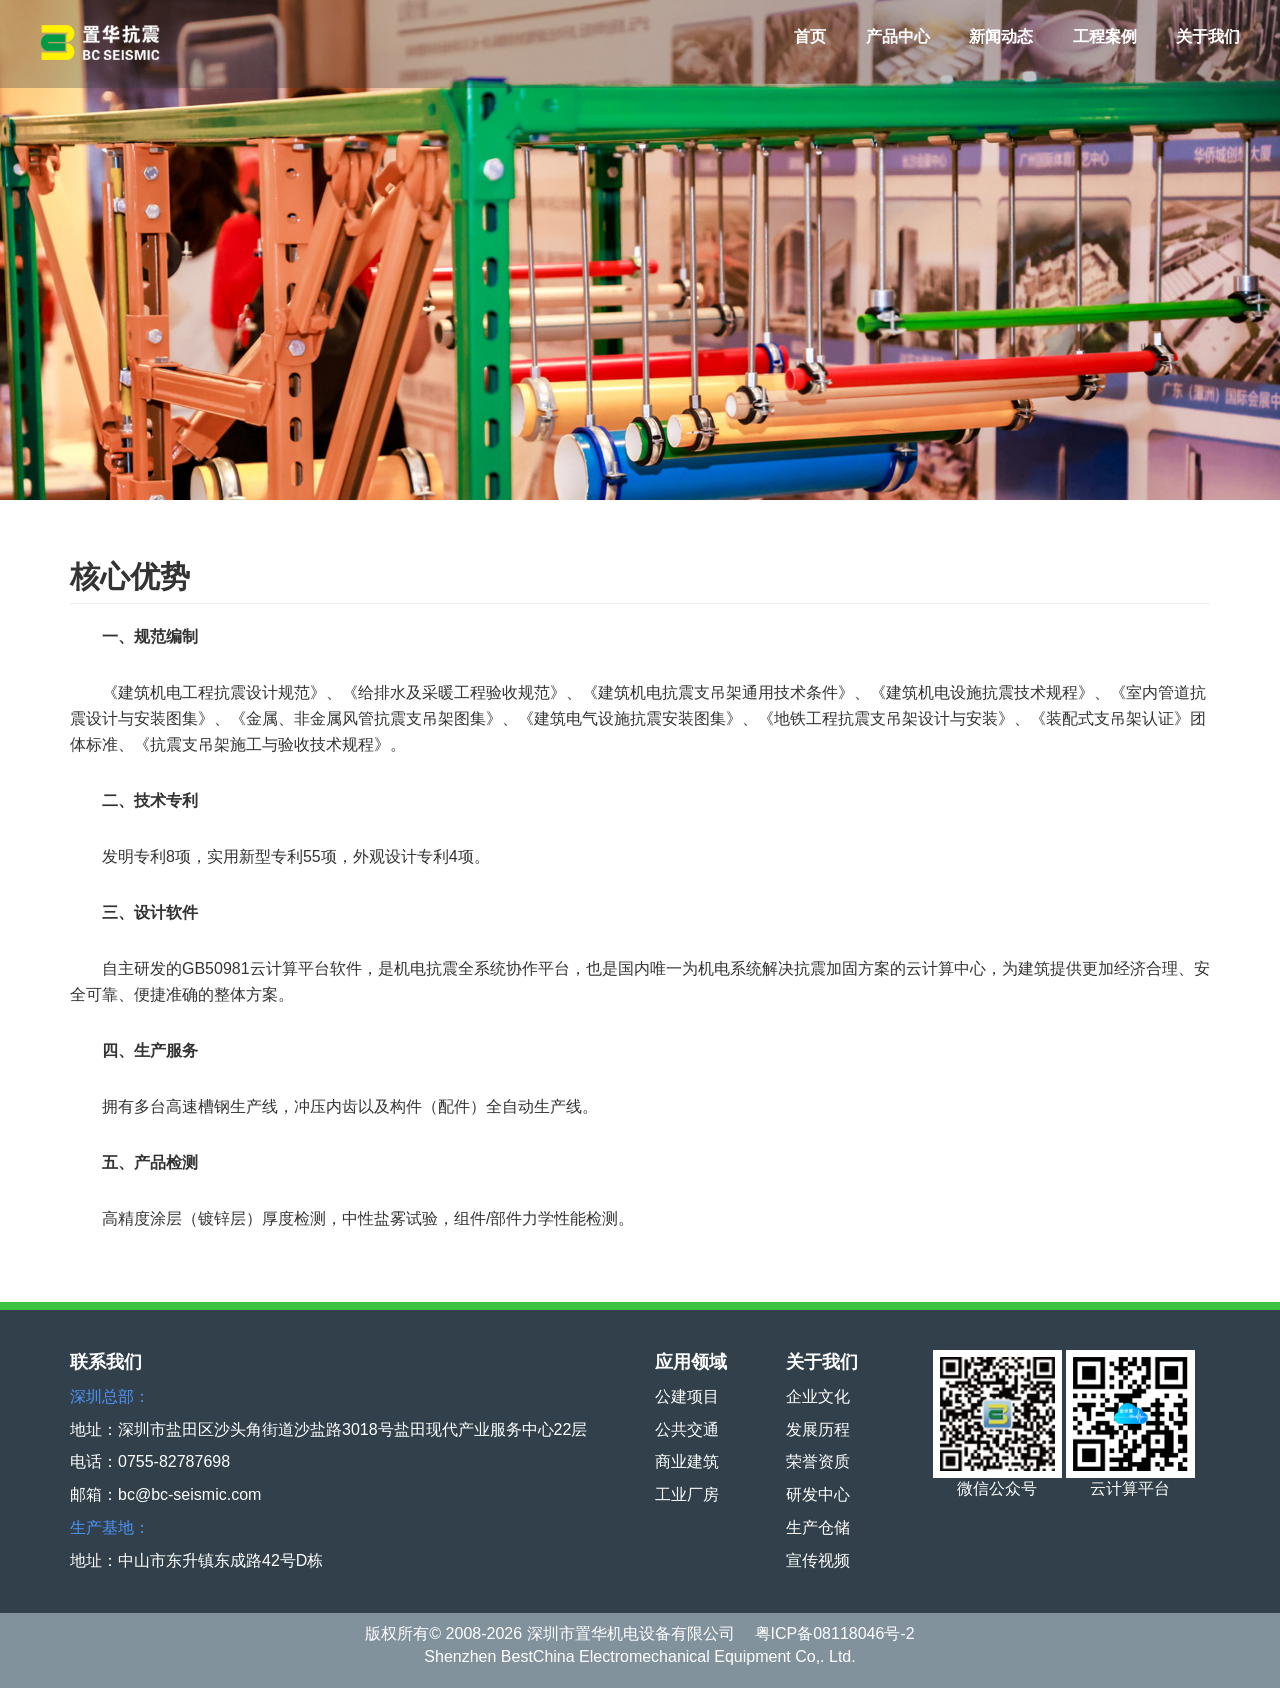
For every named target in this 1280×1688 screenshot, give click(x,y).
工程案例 (1105, 36)
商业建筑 (687, 1461)
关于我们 (1208, 36)
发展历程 (818, 1429)
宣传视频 (818, 1560)
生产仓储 (818, 1527)
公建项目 (687, 1396)
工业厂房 (687, 1494)
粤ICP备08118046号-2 (835, 1633)
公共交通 (687, 1429)
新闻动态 (1001, 36)
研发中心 (818, 1494)
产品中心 (898, 36)
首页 (810, 36)
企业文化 (818, 1396)
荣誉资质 (818, 1461)
